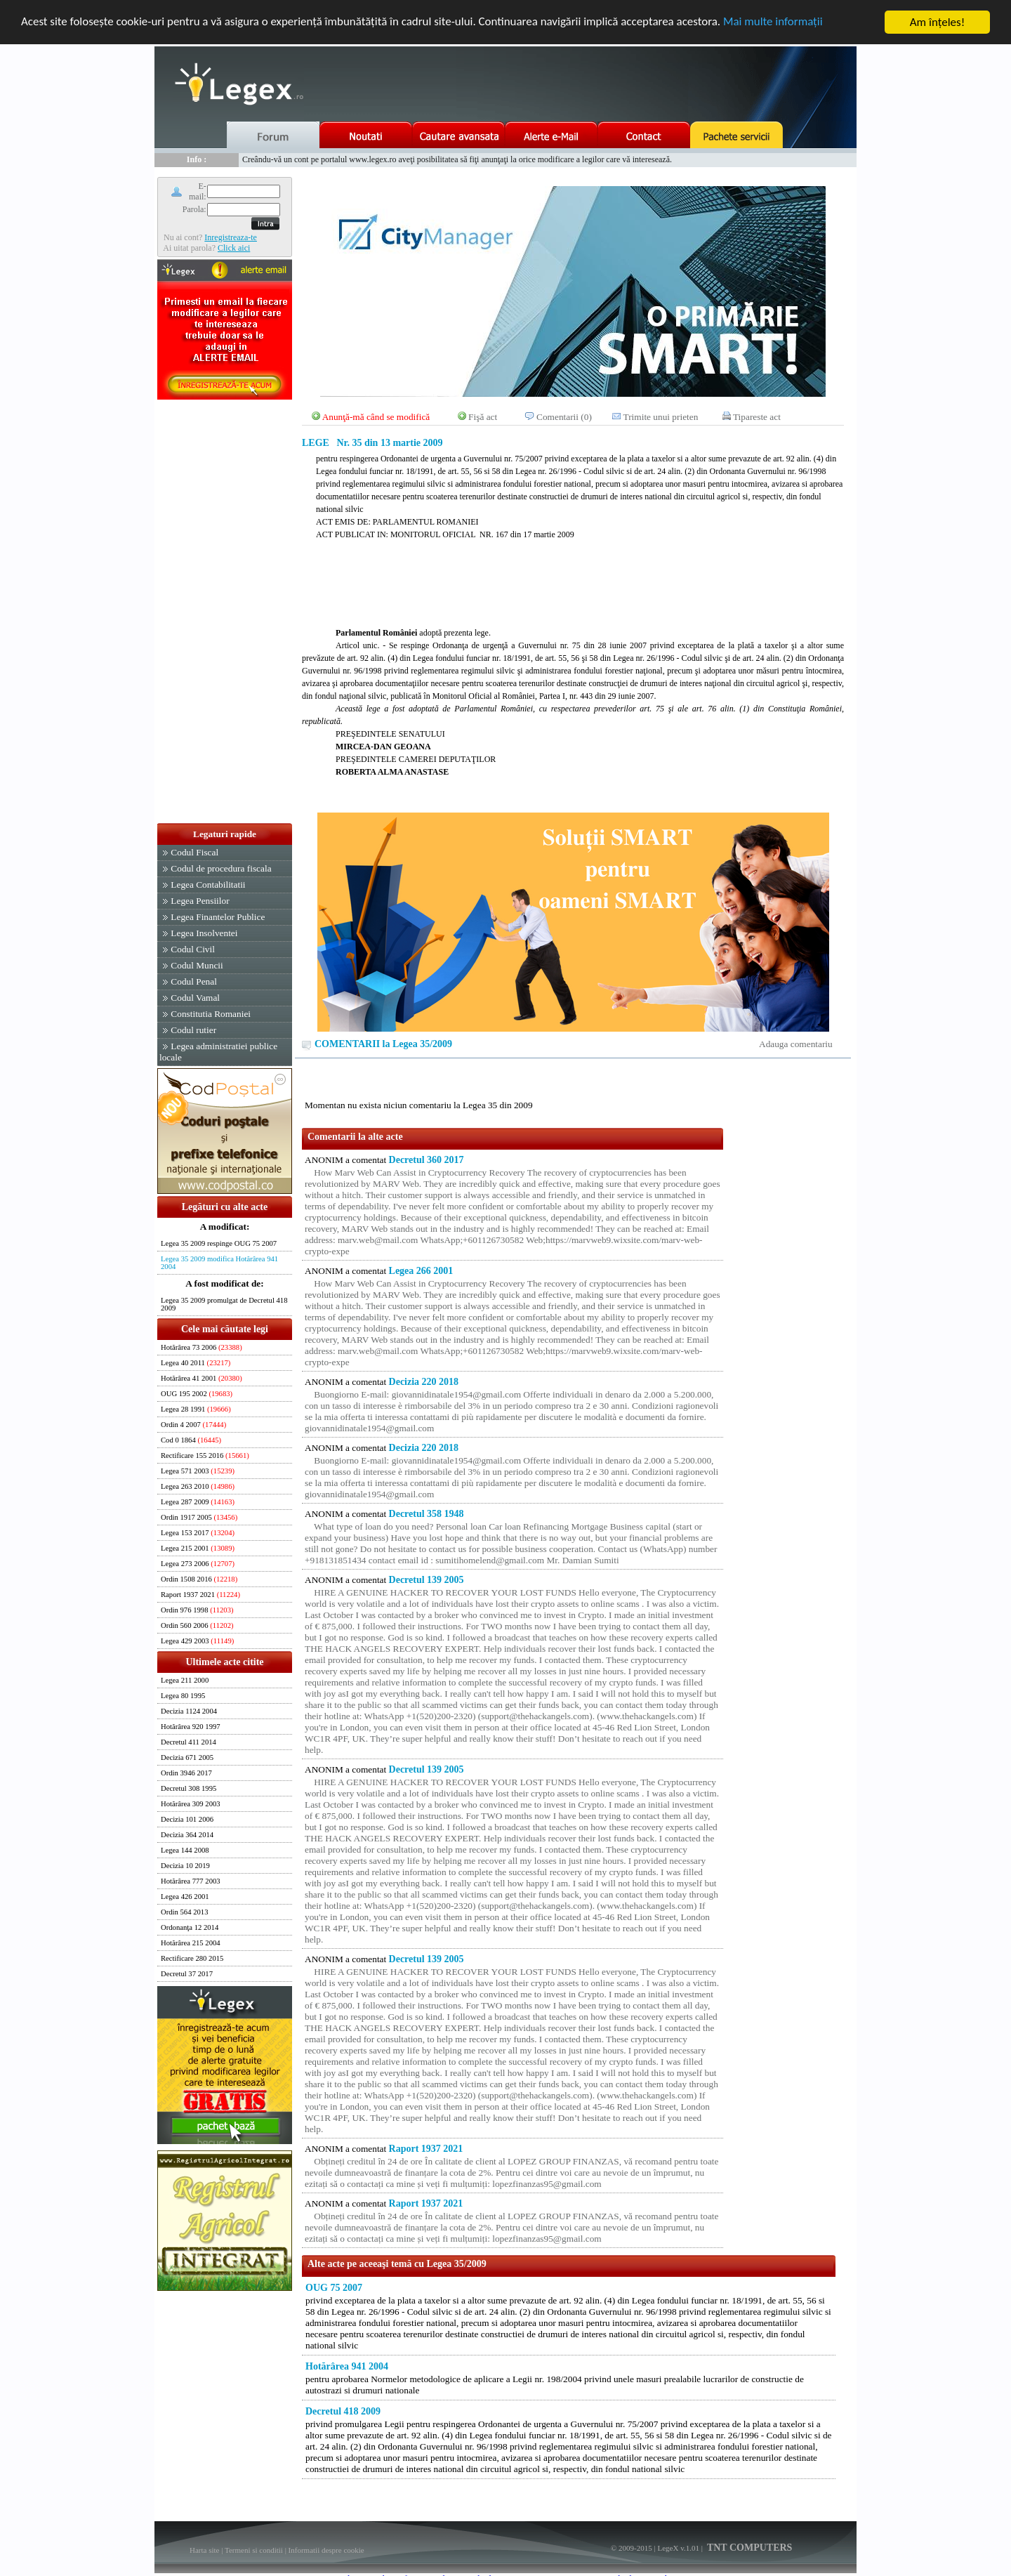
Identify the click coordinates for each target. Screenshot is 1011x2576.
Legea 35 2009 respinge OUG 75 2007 (219, 1243)
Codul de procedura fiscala (221, 868)
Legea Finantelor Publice (218, 917)
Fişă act (482, 417)
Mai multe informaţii (776, 22)
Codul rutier (193, 1030)
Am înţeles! (937, 22)
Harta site (204, 2550)
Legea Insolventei (204, 933)
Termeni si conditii (254, 2550)
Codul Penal (194, 981)
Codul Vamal (195, 997)
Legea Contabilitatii (208, 884)
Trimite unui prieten (661, 417)
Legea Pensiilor (200, 900)
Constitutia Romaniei (211, 1013)
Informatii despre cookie (326, 2550)
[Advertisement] (224, 612)
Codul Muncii (197, 965)
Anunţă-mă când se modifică (376, 417)
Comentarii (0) (564, 417)
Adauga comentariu (796, 1044)
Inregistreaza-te (230, 237)
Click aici (234, 248)
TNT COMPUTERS (749, 2547)
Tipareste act (757, 417)
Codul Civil (193, 949)
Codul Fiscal (194, 852)
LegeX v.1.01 (678, 2548)
